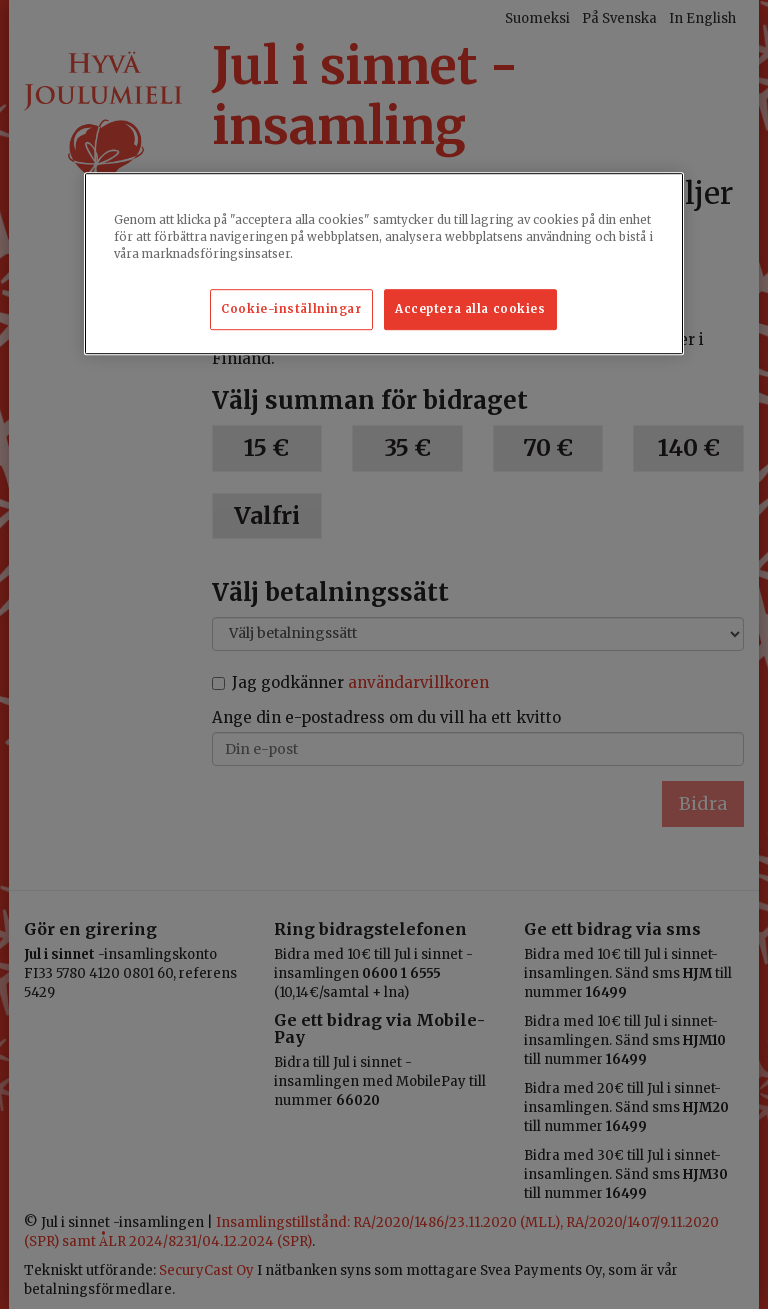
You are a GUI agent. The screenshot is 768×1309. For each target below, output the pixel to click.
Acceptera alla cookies (470, 309)
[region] (384, 264)
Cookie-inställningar (291, 309)
